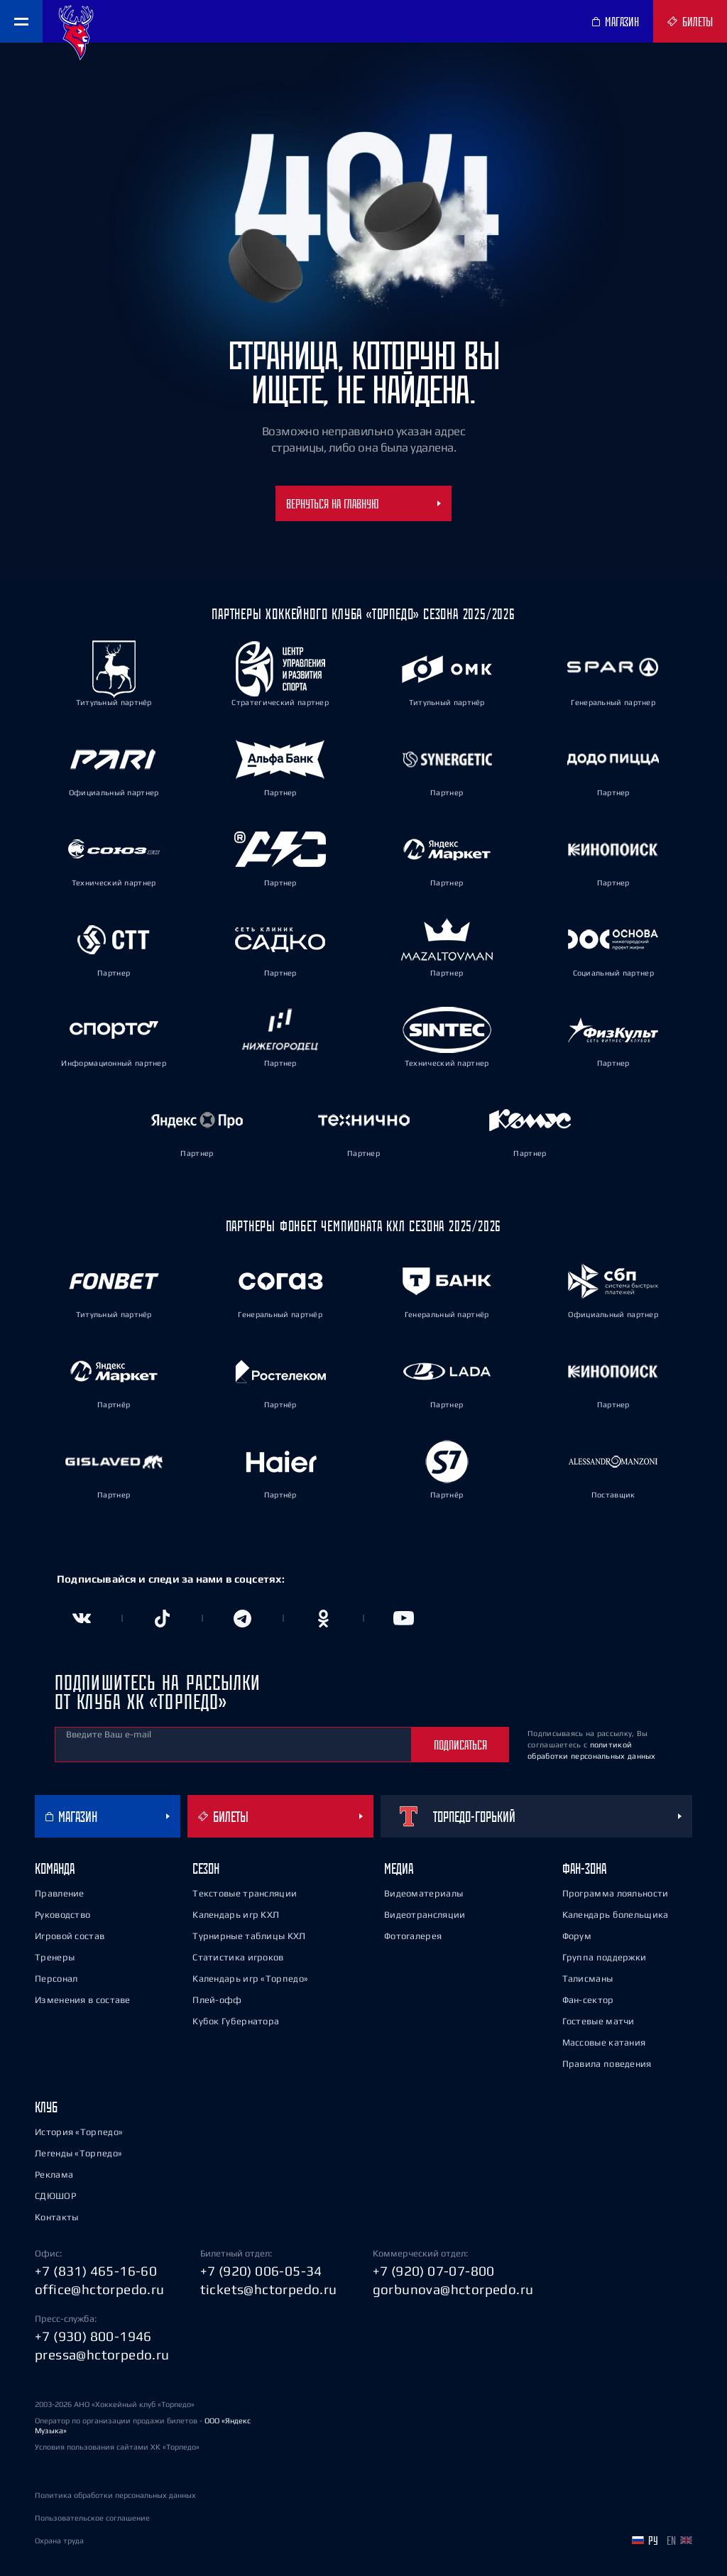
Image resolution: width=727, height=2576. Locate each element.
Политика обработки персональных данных (115, 2495)
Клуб (46, 2107)
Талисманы (587, 1978)
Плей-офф (216, 1999)
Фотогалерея (413, 1936)
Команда (55, 1868)
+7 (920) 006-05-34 (261, 2270)
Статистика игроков (237, 1957)
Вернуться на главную (363, 503)
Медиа (398, 1868)
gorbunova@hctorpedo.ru (453, 2289)
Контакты (56, 2217)
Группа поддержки (604, 1957)
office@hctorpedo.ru (100, 2289)
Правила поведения (607, 2063)
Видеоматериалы (423, 1893)
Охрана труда (59, 2540)
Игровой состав (69, 1936)
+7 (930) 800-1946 (93, 2336)
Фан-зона (584, 1868)
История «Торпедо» (79, 2132)
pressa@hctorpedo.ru (102, 2354)
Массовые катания (604, 2042)
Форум (577, 1936)
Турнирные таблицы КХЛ (248, 1936)
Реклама (54, 2174)
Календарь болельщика (615, 1914)
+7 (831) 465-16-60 (96, 2270)
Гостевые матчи (598, 2021)
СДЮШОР (55, 2195)
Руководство (62, 1914)
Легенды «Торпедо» (78, 2153)
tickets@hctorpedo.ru (268, 2289)
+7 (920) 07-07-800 (434, 2270)
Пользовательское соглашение (92, 2518)
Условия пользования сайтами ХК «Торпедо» (117, 2447)
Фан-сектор (588, 1999)
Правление (59, 1893)
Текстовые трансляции (244, 1893)
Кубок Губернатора (235, 2021)
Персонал (56, 1978)
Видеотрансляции (425, 1914)
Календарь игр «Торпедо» (250, 1978)
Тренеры (55, 1957)
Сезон (205, 1868)
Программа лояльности (615, 1893)
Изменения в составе (83, 1999)
